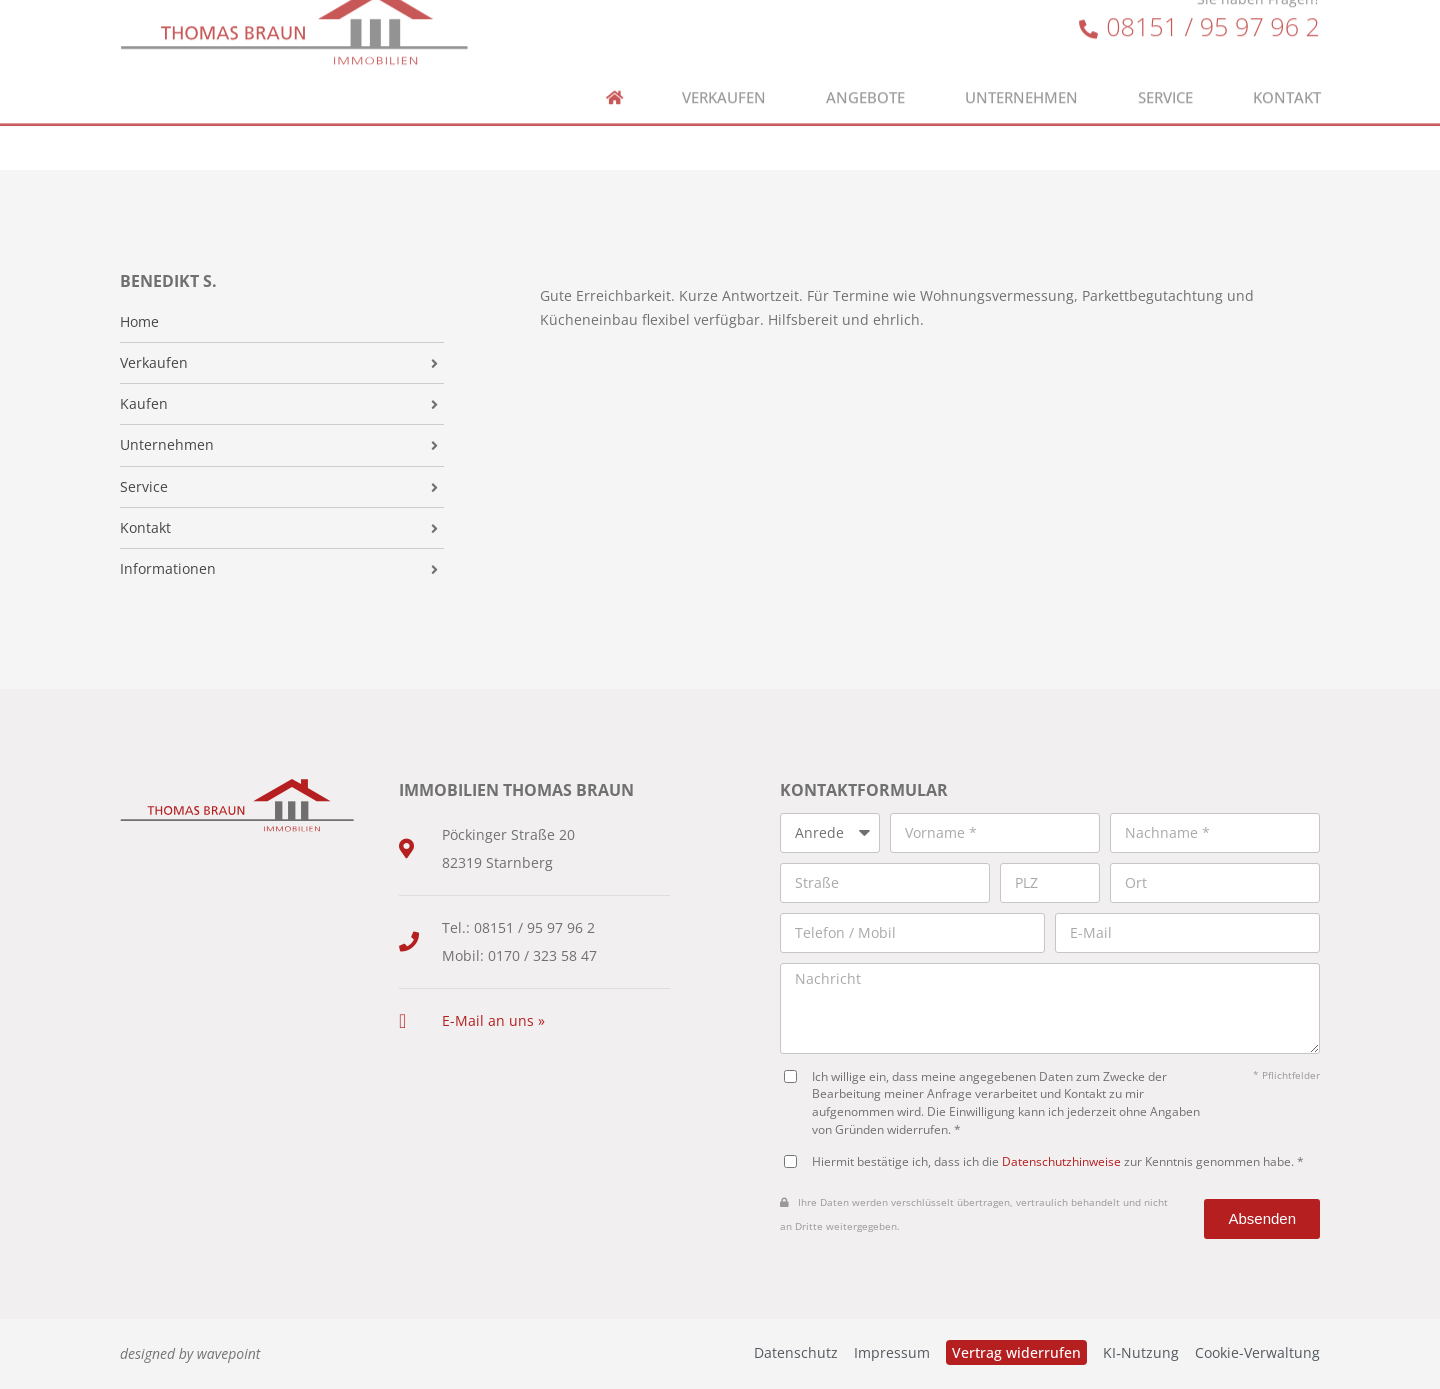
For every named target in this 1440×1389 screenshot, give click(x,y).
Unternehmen (1021, 75)
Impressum (892, 1352)
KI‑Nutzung (1141, 1352)
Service (1165, 75)
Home (139, 322)
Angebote (865, 75)
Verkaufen (724, 75)
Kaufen (144, 404)
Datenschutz (796, 1352)
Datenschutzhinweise (1061, 1161)
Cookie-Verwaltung (1257, 1352)
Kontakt (1287, 75)
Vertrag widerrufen (1016, 1352)
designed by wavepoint (190, 1353)
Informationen (168, 569)
